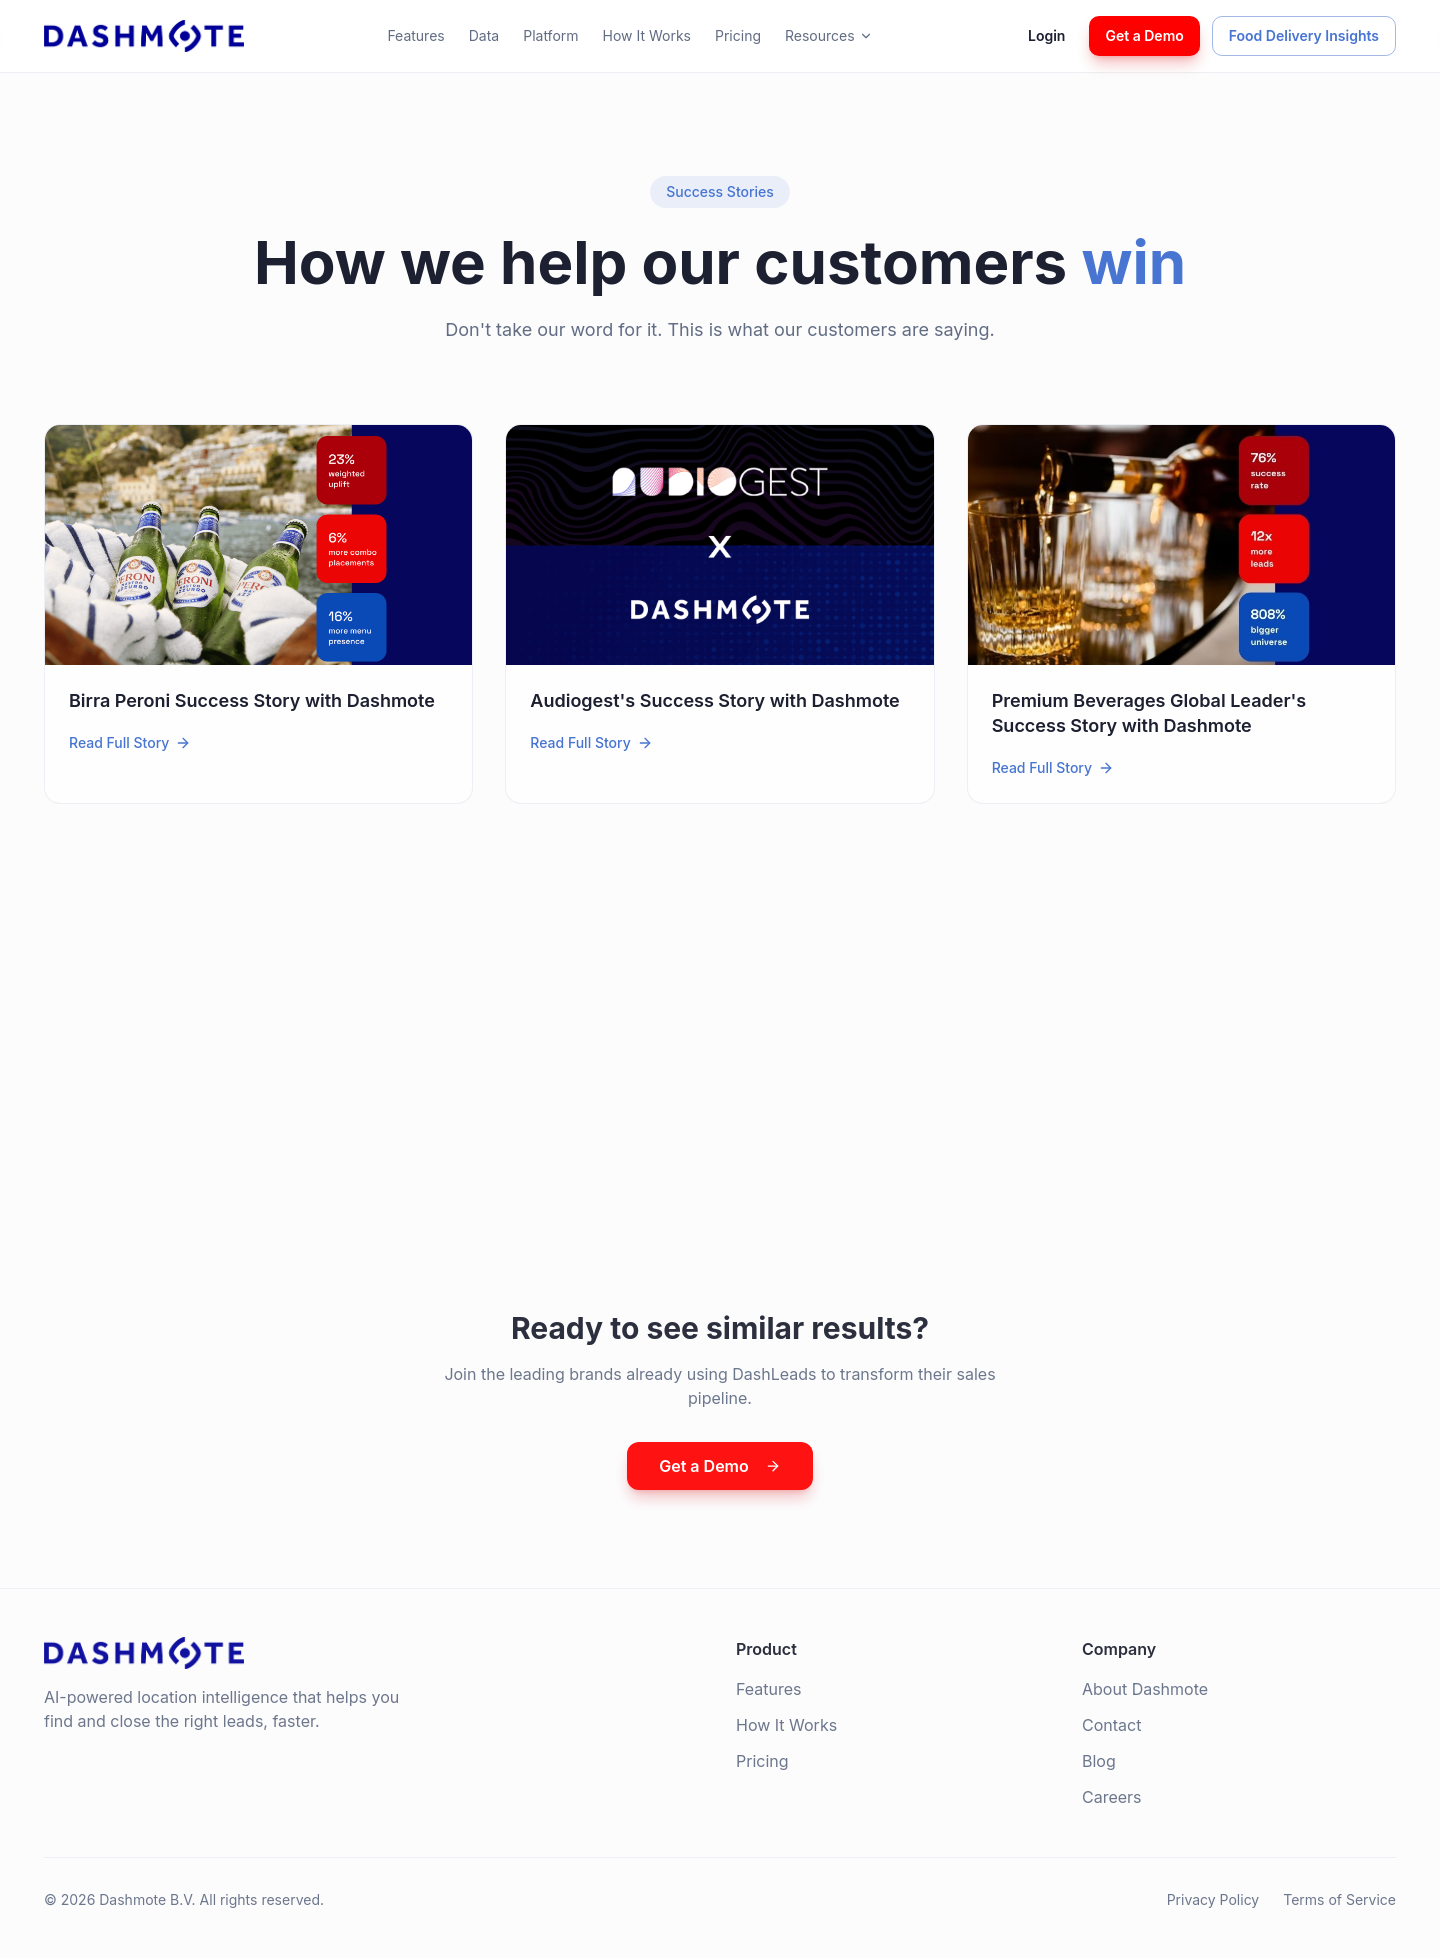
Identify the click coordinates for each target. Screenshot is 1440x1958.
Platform (550, 35)
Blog (1099, 1761)
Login (1046, 35)
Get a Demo (1144, 35)
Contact (1111, 1725)
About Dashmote (1145, 1689)
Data (484, 35)
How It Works (647, 35)
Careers (1112, 1797)
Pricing (738, 35)
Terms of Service (1339, 1899)
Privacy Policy (1213, 1899)
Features (415, 35)
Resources (829, 35)
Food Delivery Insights (1304, 35)
